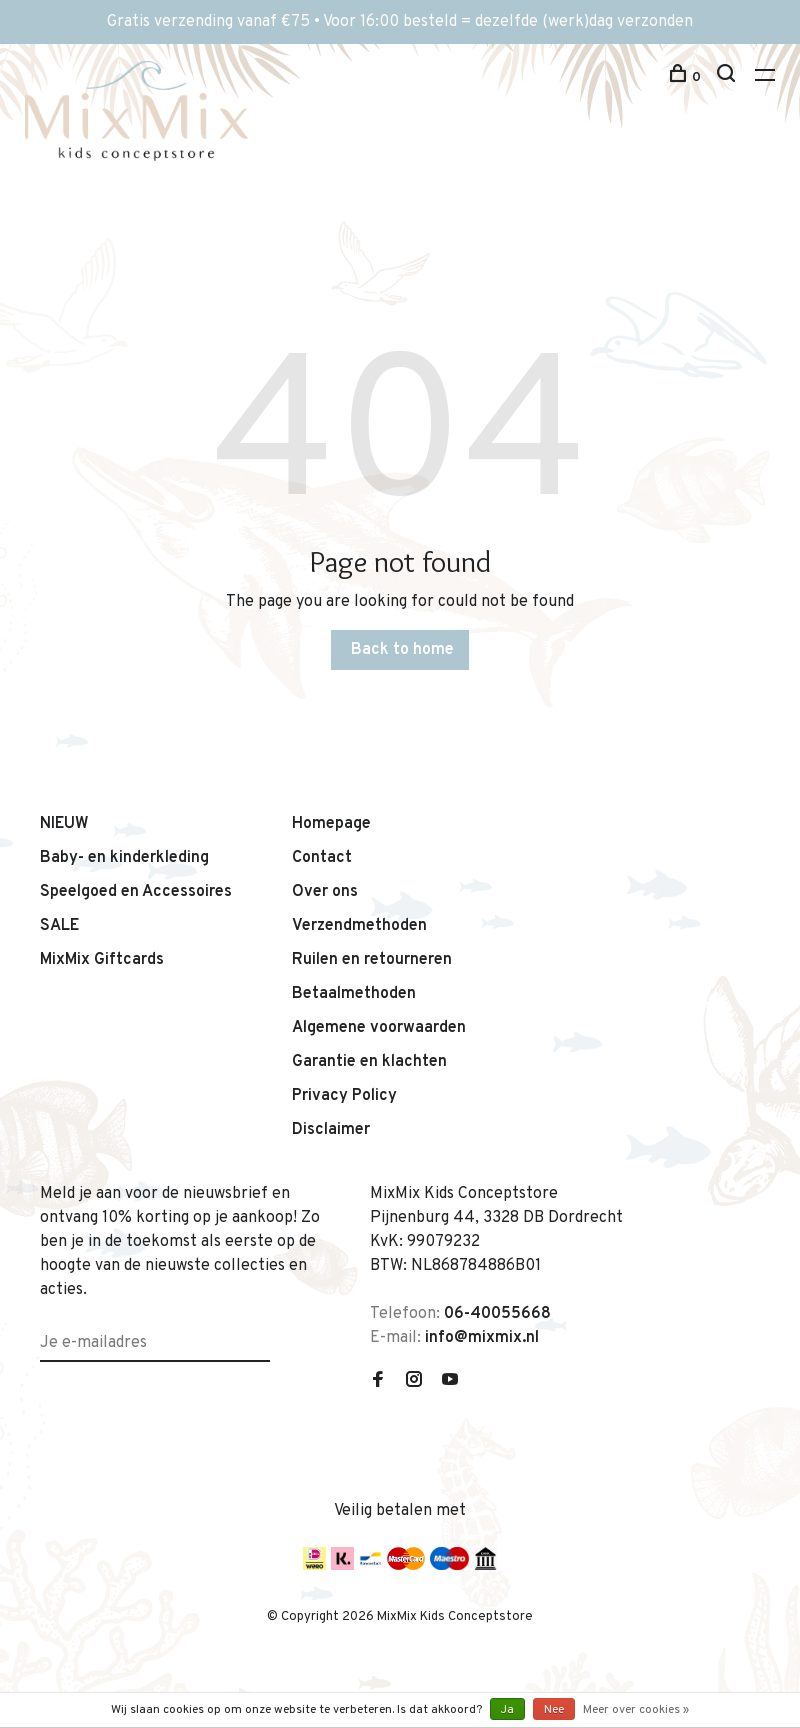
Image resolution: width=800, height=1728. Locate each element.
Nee (554, 1710)
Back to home (402, 650)
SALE (59, 926)
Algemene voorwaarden (379, 1028)
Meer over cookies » (636, 1710)
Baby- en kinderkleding (124, 858)
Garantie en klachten (369, 1062)
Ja (507, 1710)
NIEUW (64, 824)
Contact (322, 858)
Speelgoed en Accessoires (136, 892)
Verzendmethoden (359, 926)
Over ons (325, 892)
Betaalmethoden (354, 994)
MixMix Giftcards (102, 960)
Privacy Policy (344, 1096)
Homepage (331, 824)
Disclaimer (331, 1130)
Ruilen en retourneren (372, 960)
